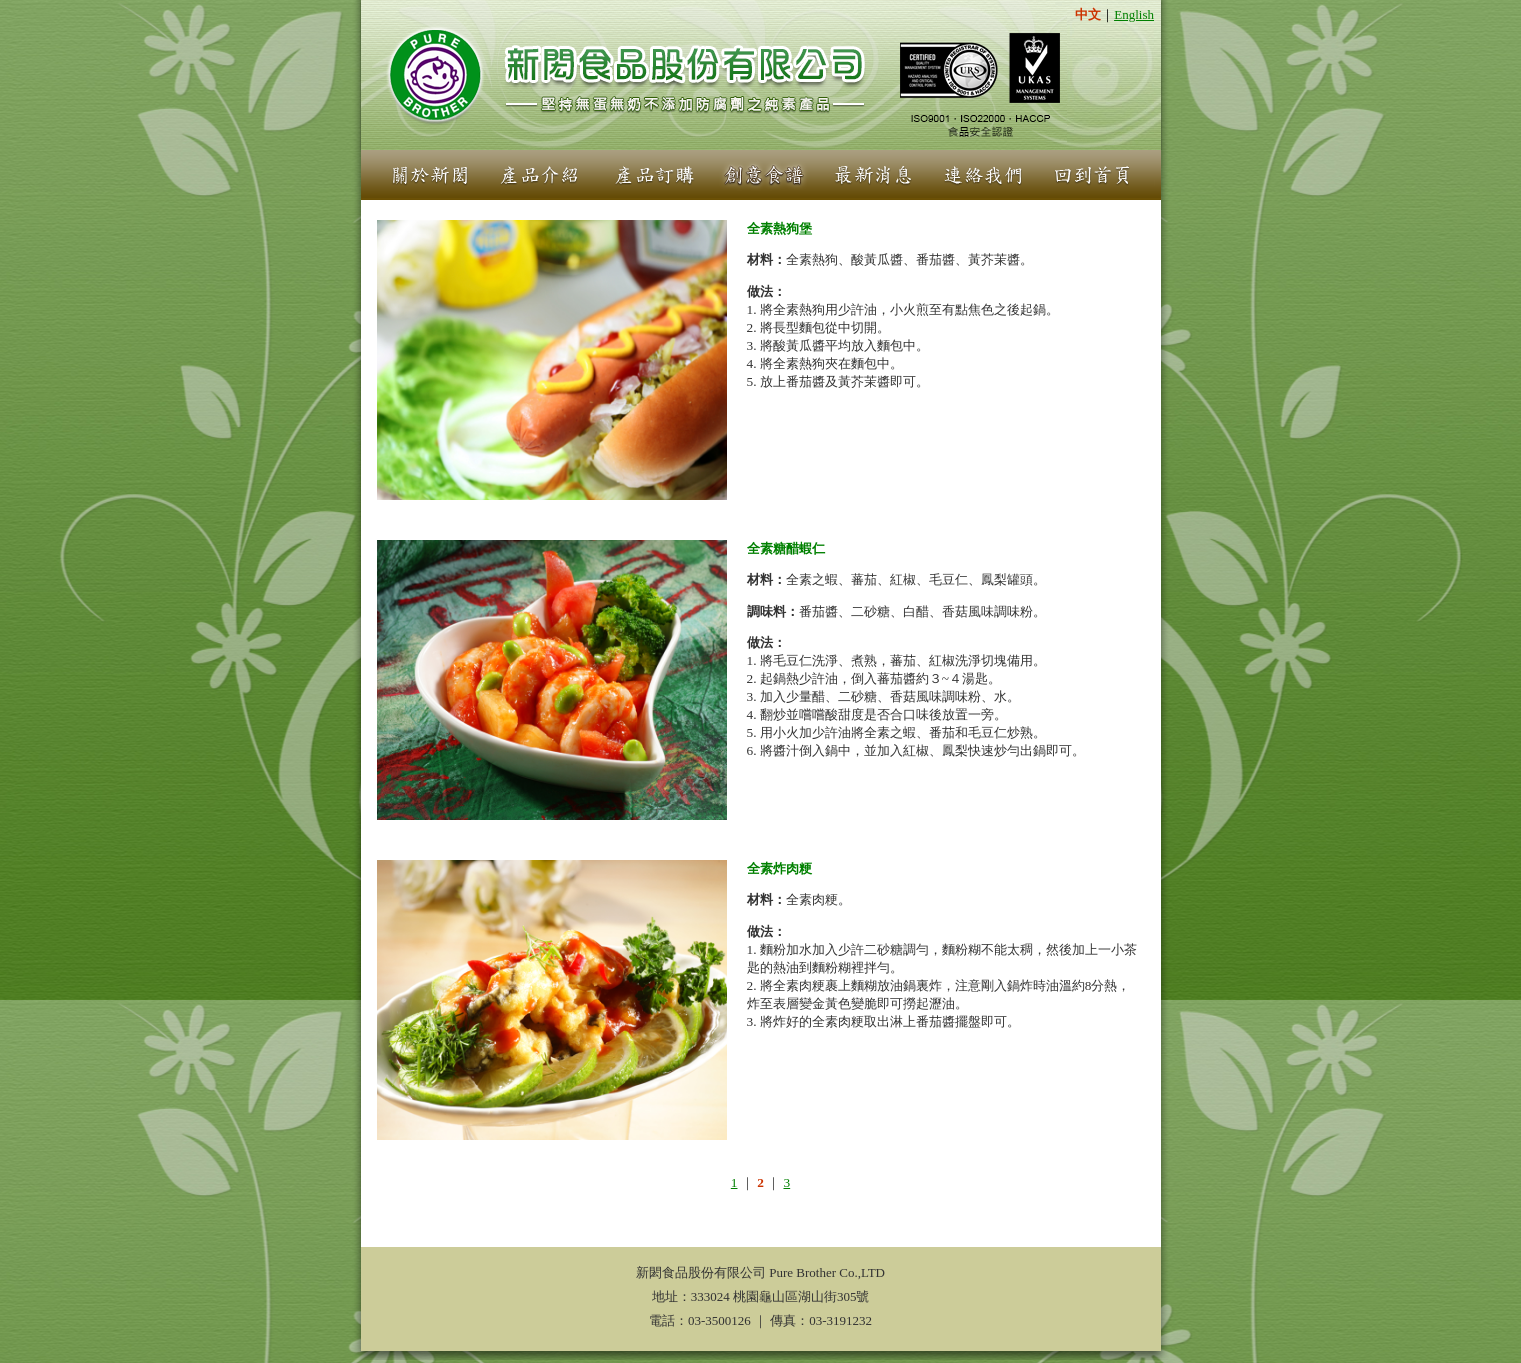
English (1134, 14)
